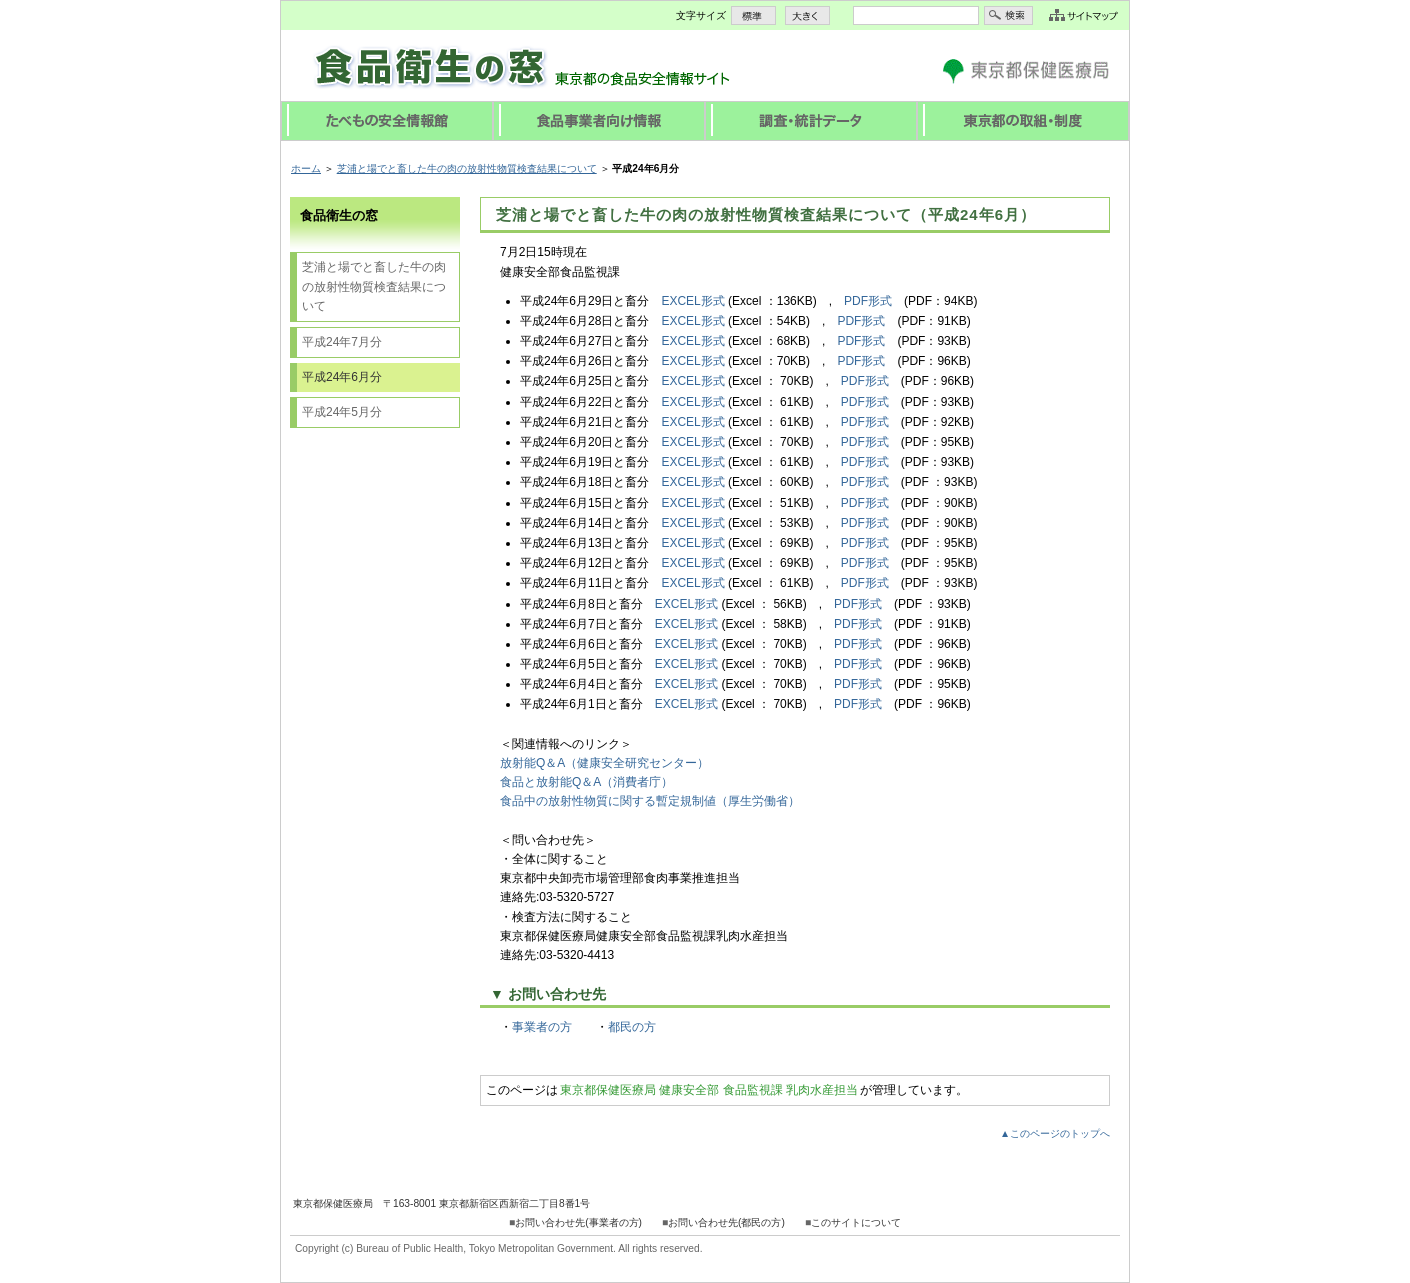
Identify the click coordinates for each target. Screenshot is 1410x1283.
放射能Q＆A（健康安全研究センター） (604, 763)
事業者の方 (542, 1027)
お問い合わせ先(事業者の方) (578, 1222)
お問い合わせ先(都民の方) (726, 1222)
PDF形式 (868, 301)
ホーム (306, 168)
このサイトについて (856, 1222)
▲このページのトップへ (1055, 1133)
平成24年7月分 (342, 342)
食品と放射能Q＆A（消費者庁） (586, 782)
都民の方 (632, 1027)
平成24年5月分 (342, 412)
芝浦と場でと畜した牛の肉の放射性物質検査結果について (467, 168)
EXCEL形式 (692, 301)
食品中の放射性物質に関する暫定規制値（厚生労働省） (650, 801)
